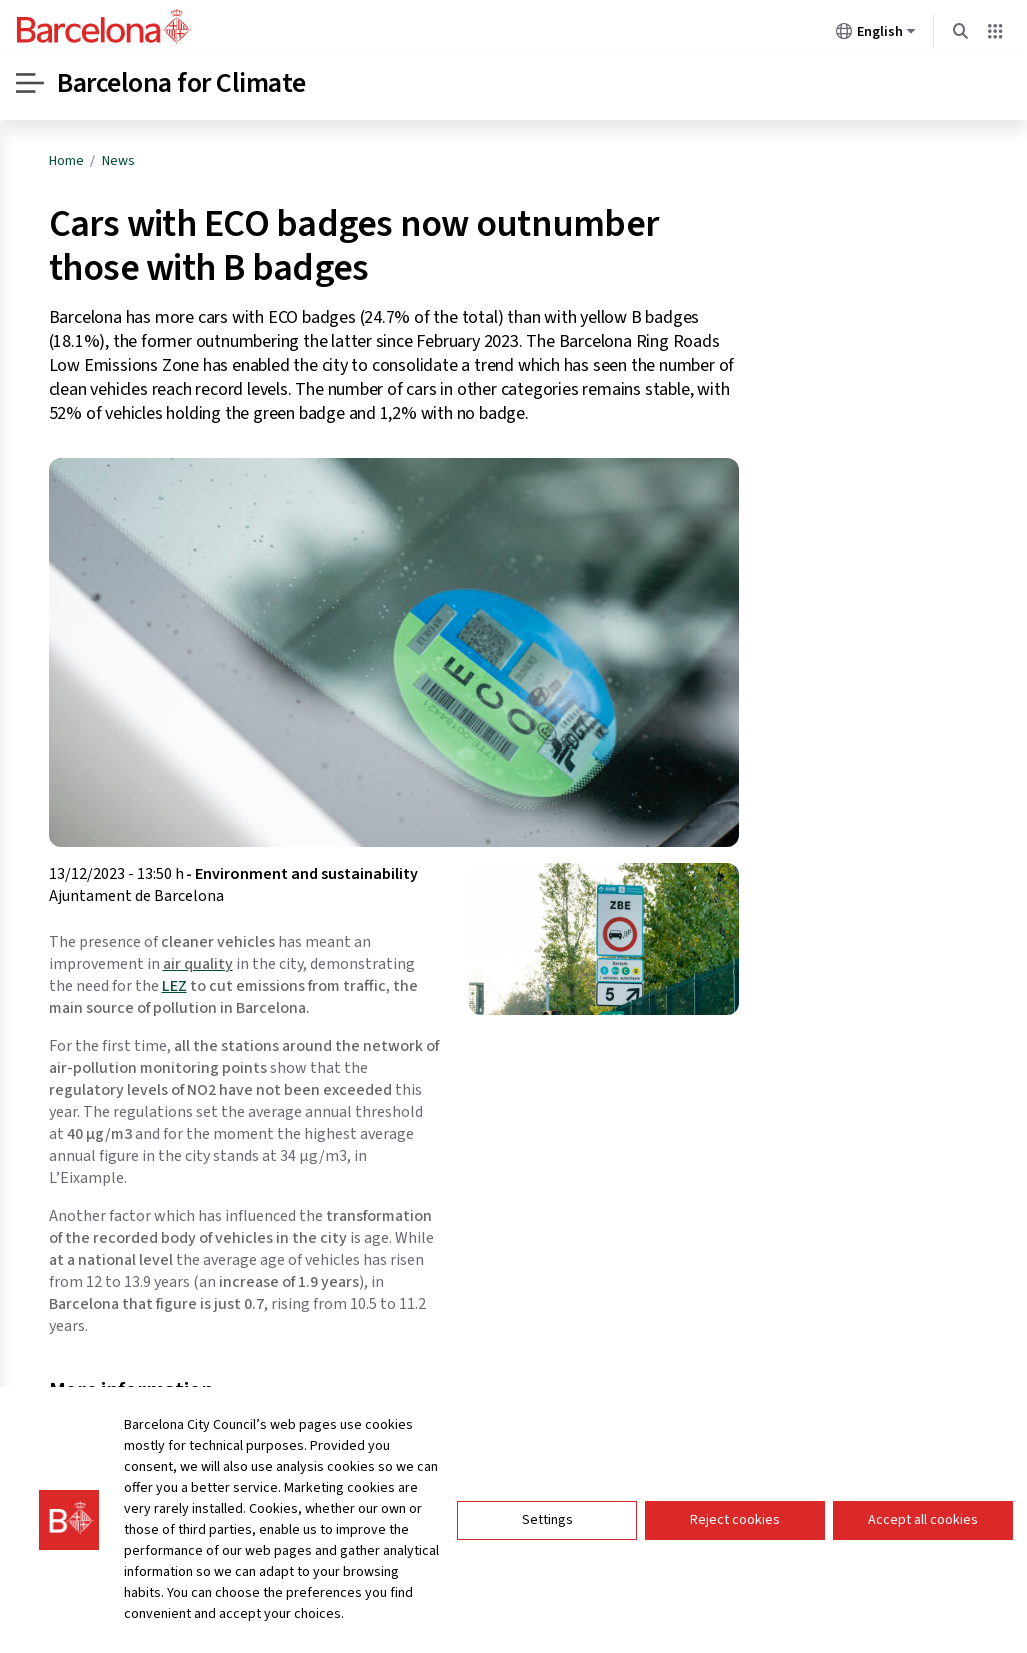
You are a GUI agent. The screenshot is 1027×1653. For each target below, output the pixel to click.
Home (66, 161)
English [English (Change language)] (876, 35)
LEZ (174, 986)
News (118, 161)
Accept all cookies (923, 1523)
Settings (547, 1523)
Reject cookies (735, 1523)
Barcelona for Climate (181, 83)
